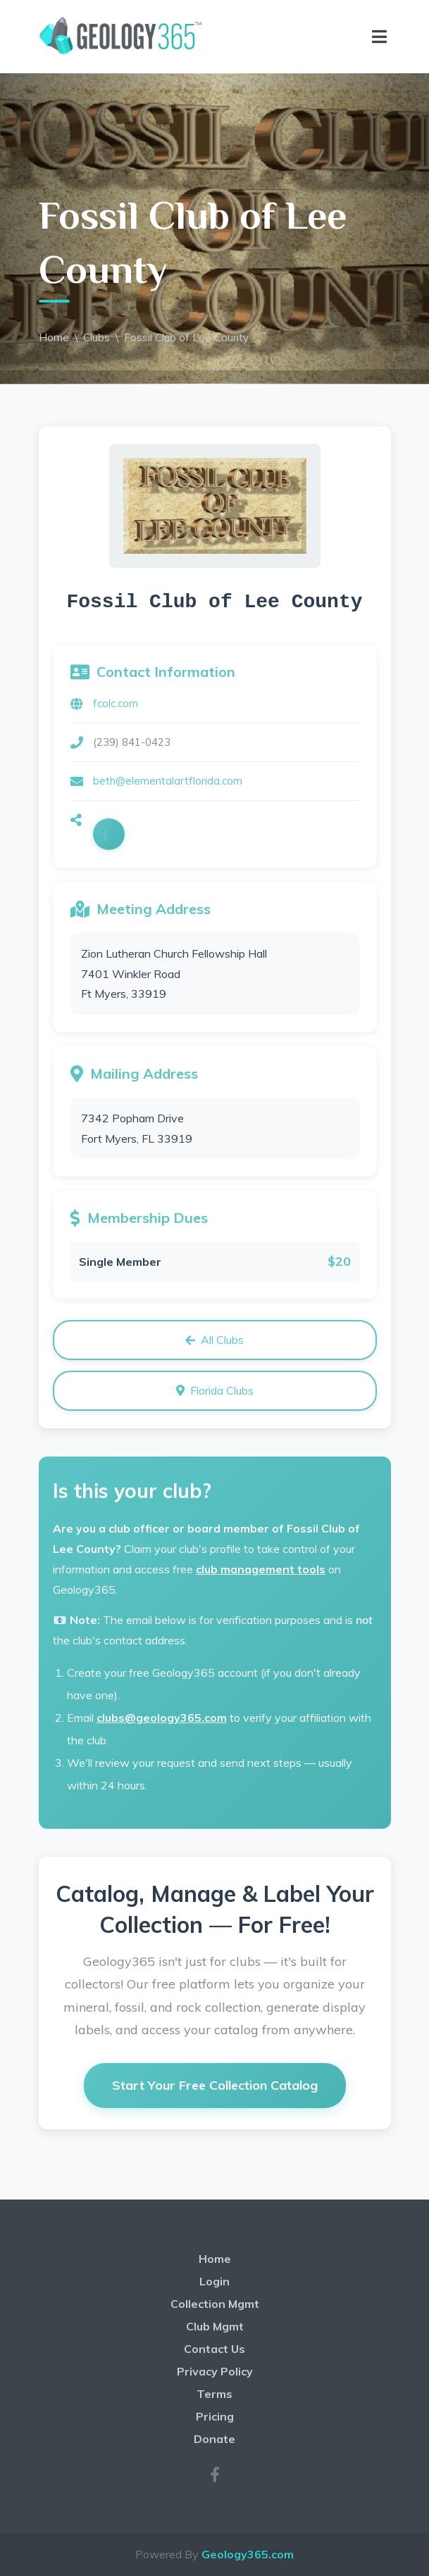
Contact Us (214, 2349)
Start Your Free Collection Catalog (215, 2085)
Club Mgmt (215, 2326)
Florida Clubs (215, 1390)
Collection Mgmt (214, 2304)
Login (214, 2281)
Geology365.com (247, 2554)
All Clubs (214, 1340)
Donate (214, 2439)
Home (54, 337)
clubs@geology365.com (162, 1718)
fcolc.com (115, 703)
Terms (214, 2394)
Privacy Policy (215, 2371)
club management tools (260, 1569)
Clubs (96, 337)
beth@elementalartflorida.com (167, 780)
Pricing (215, 2416)
